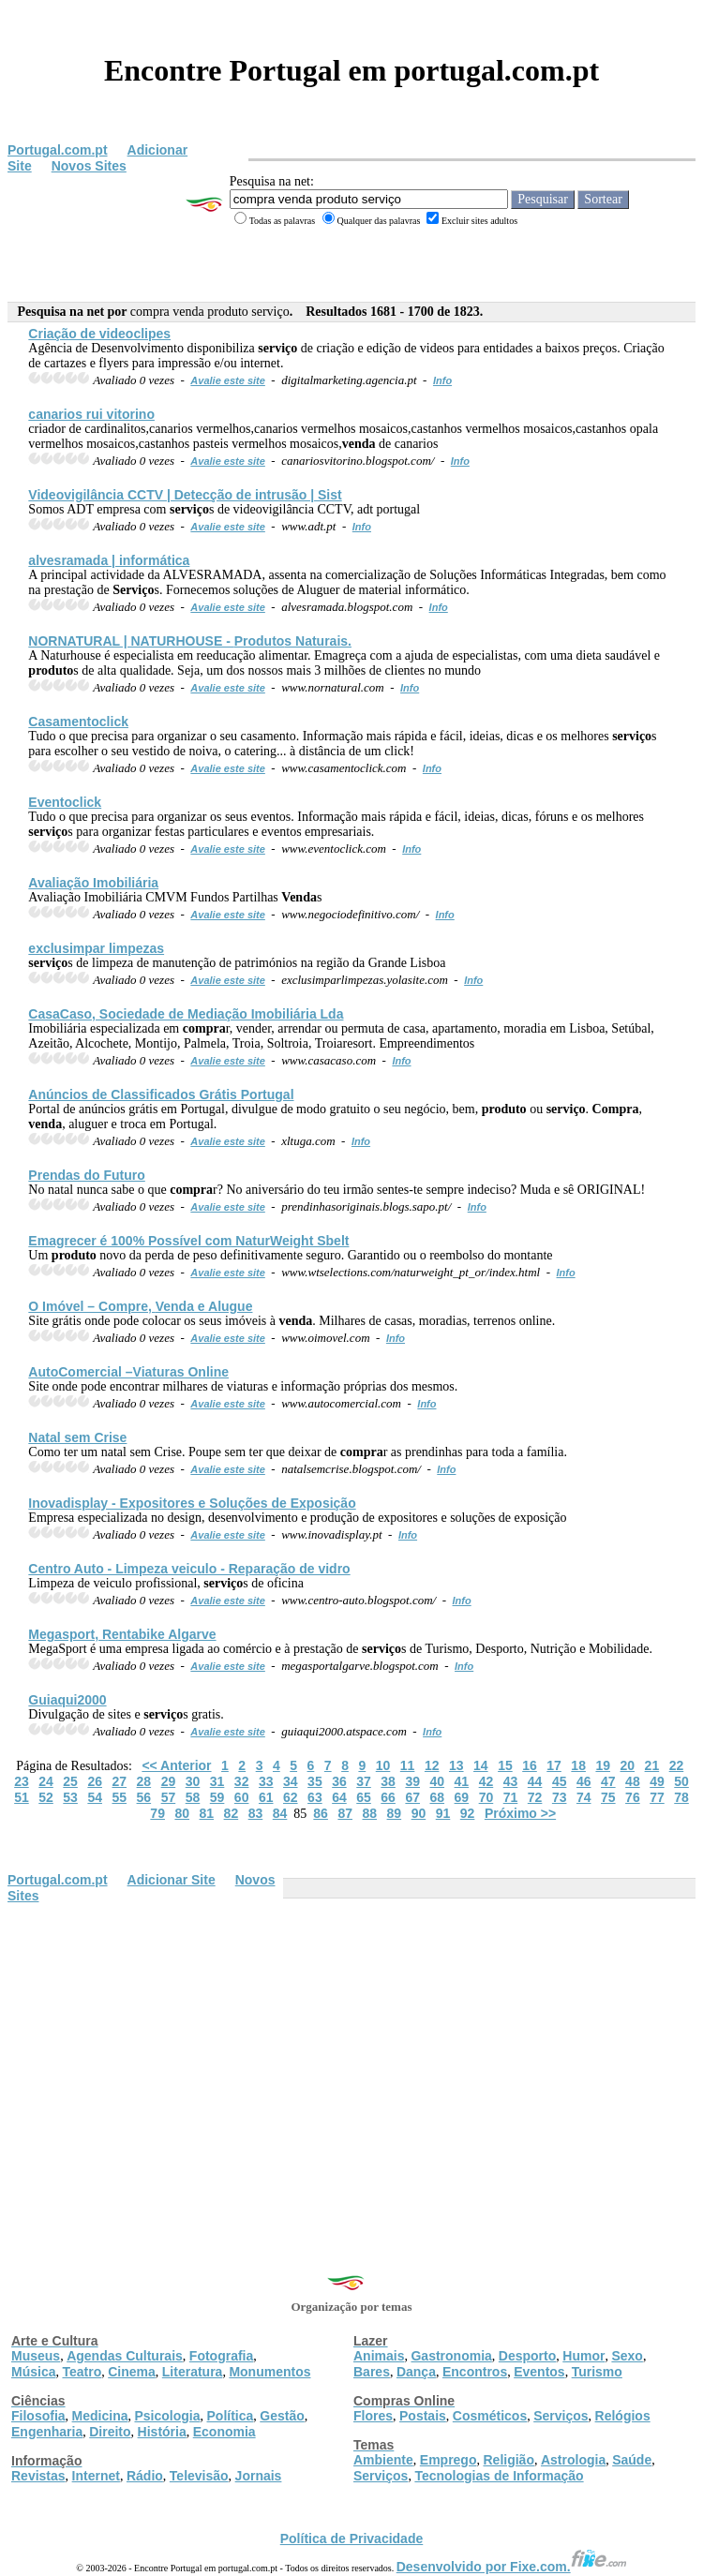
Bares (371, 2371)
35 (314, 1781)
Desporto (527, 2355)
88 (369, 1813)
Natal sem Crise (77, 1437)
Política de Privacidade (352, 2538)
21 (652, 1765)
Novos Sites (89, 165)
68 (436, 1797)
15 (505, 1765)
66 (388, 1797)
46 (583, 1781)
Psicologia (167, 2415)
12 (432, 1765)
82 (231, 1813)
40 (436, 1781)
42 (486, 1781)
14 (480, 1765)
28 (144, 1781)
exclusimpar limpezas (96, 948)
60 (241, 1797)
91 (443, 1813)
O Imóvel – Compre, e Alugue (140, 1306)
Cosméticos (490, 2415)
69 (462, 1797)
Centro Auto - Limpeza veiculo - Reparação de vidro (189, 1568)
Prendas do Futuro (86, 1175)
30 (193, 1781)
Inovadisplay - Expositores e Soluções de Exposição (191, 1503)
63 (314, 1797)
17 (553, 1765)
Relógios (623, 2415)
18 (578, 1765)
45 (559, 1781)
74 (583, 1797)
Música (33, 2371)
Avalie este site (227, 380)
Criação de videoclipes (99, 333)
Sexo (626, 2355)
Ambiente (383, 2459)
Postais (422, 2415)
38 (388, 1781)
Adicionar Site (171, 1879)
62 (290, 1797)
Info (442, 380)
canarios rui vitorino (91, 414)
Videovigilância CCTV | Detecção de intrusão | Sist (184, 494)
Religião (508, 2459)
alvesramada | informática (108, 560)
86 (320, 1813)
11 (407, 1765)
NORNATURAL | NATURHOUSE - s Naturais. (190, 640)
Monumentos (269, 2371)
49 (657, 1781)
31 (217, 1781)
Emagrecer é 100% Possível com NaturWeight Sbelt (188, 1240)
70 (486, 1797)
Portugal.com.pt (57, 149)
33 (266, 1781)
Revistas (38, 2475)
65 (363, 1797)
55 (119, 1797)
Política (230, 2415)
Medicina (100, 2415)
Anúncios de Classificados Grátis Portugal (160, 1094)
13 (456, 1765)
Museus (35, 2355)
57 (168, 1797)
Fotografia (221, 2355)
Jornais (258, 2475)
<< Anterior (176, 1765)
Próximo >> (520, 1813)
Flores (373, 2415)
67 (412, 1797)
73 (559, 1797)
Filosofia (38, 2415)
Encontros (474, 2371)
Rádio (145, 2475)
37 (363, 1781)
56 (144, 1797)
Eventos (539, 2371)
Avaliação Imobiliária (93, 882)
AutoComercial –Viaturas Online (128, 1371)
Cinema (132, 2371)
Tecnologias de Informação (498, 2475)
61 (266, 1797)
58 (193, 1797)
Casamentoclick (78, 721)
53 (70, 1797)
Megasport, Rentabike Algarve (122, 1634)
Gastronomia (451, 2355)
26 (94, 1781)
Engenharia (46, 2431)
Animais (378, 2355)
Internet (96, 2475)
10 (383, 1765)
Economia (224, 2431)
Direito (109, 2431)
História (162, 2431)
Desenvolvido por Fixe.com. (511, 2566)
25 (70, 1781)
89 (394, 1813)
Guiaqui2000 (67, 1699)
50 (681, 1781)
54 (94, 1797)
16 (529, 1765)
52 (45, 1797)
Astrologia (573, 2459)
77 (657, 1797)
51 (21, 1797)
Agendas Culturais (125, 2355)
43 (510, 1781)
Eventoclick (64, 802)
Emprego (448, 2459)
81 (207, 1813)
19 (602, 1765)
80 (181, 1813)
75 (608, 1797)
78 (681, 1797)
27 (119, 1781)
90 (418, 1813)
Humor (583, 2355)
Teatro (81, 2371)
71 (510, 1797)
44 (535, 1781)
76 (632, 1797)
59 (217, 1797)
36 (339, 1781)
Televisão (199, 2475)
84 (280, 1813)
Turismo (597, 2371)
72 (535, 1797)
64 (339, 1797)
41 (462, 1781)
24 (45, 1781)
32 (241, 1781)
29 (168, 1781)
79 (157, 1813)
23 (21, 1781)
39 (412, 1781)
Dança (416, 2371)
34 (290, 1781)
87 (344, 1813)
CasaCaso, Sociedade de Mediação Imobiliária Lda (185, 1013)
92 (467, 1813)
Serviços (560, 2415)
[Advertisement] (351, 2044)
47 (608, 1781)
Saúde (631, 2459)
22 (676, 1765)
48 (632, 1781)
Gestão (282, 2415)
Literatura (192, 2371)
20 (628, 1765)
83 (255, 1813)
